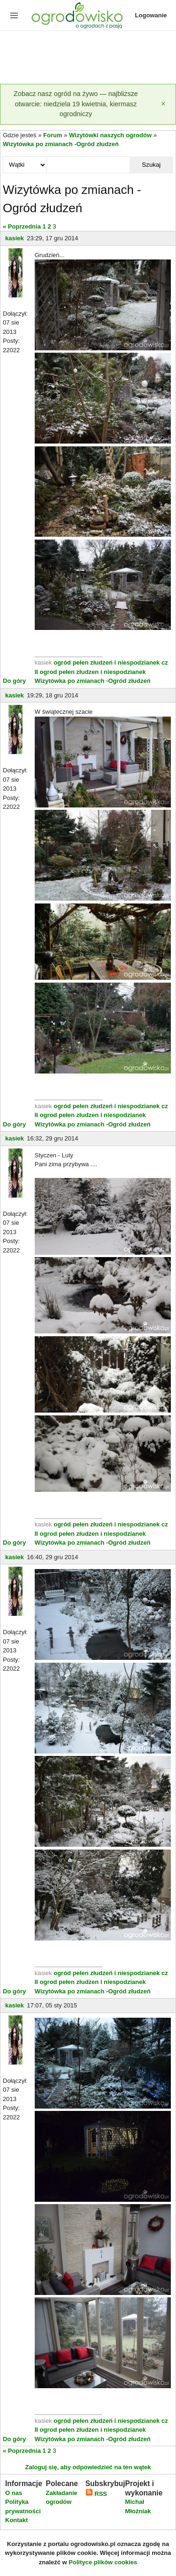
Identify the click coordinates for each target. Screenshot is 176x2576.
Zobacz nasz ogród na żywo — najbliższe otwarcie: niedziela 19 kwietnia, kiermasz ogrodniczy (76, 104)
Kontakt (16, 2520)
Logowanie (151, 15)
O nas (13, 2492)
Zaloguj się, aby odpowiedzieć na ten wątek (88, 2467)
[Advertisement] (88, 58)
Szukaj (151, 164)
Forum (52, 135)
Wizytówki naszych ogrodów (110, 135)
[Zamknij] (163, 104)
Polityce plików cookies (103, 2562)
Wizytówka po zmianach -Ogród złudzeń (61, 144)
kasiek (14, 238)
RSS (96, 2493)
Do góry (14, 680)
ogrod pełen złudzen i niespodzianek (93, 671)
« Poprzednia (22, 226)
